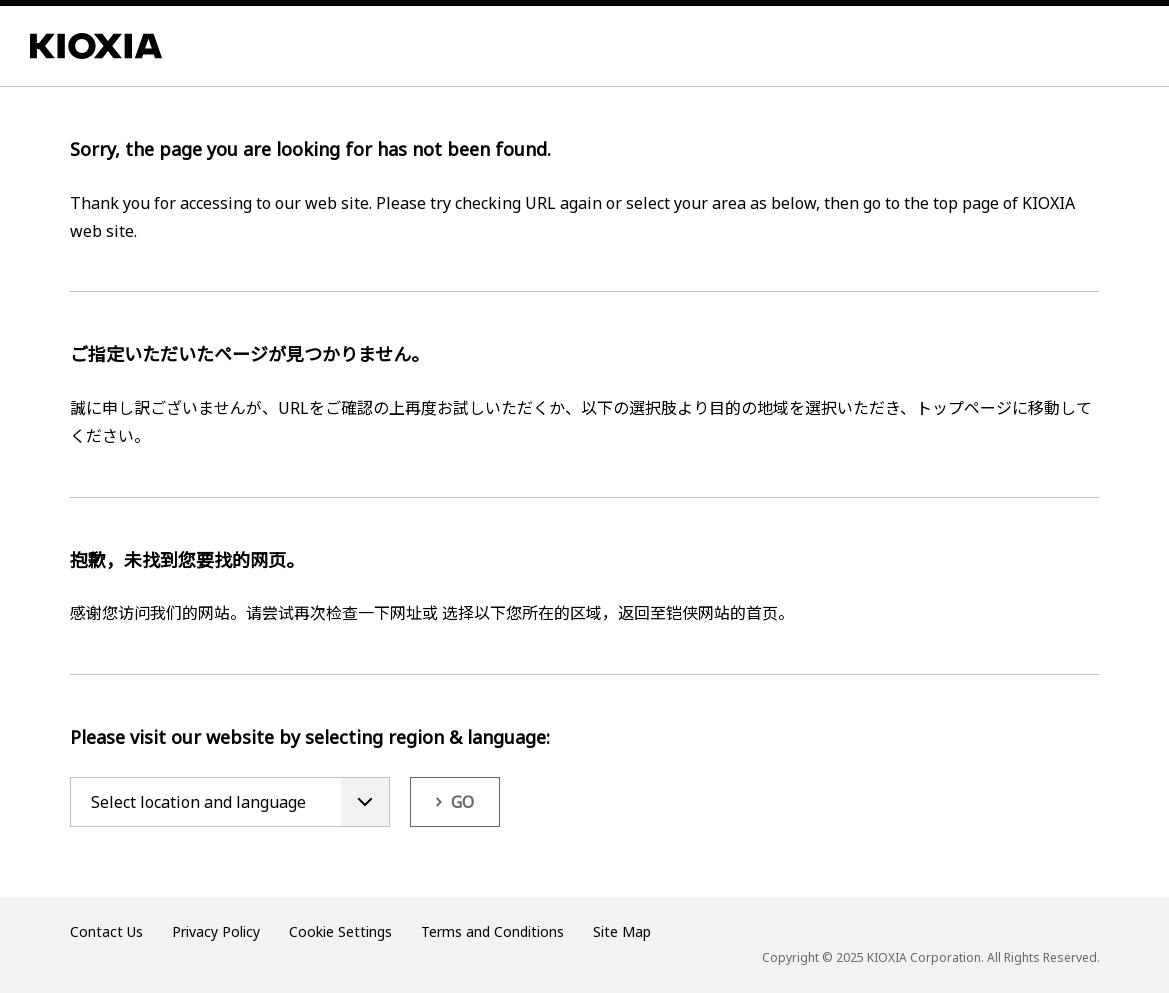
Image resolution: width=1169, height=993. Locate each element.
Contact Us (106, 931)
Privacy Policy (216, 931)
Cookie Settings (340, 931)
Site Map (622, 931)
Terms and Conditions (492, 931)
